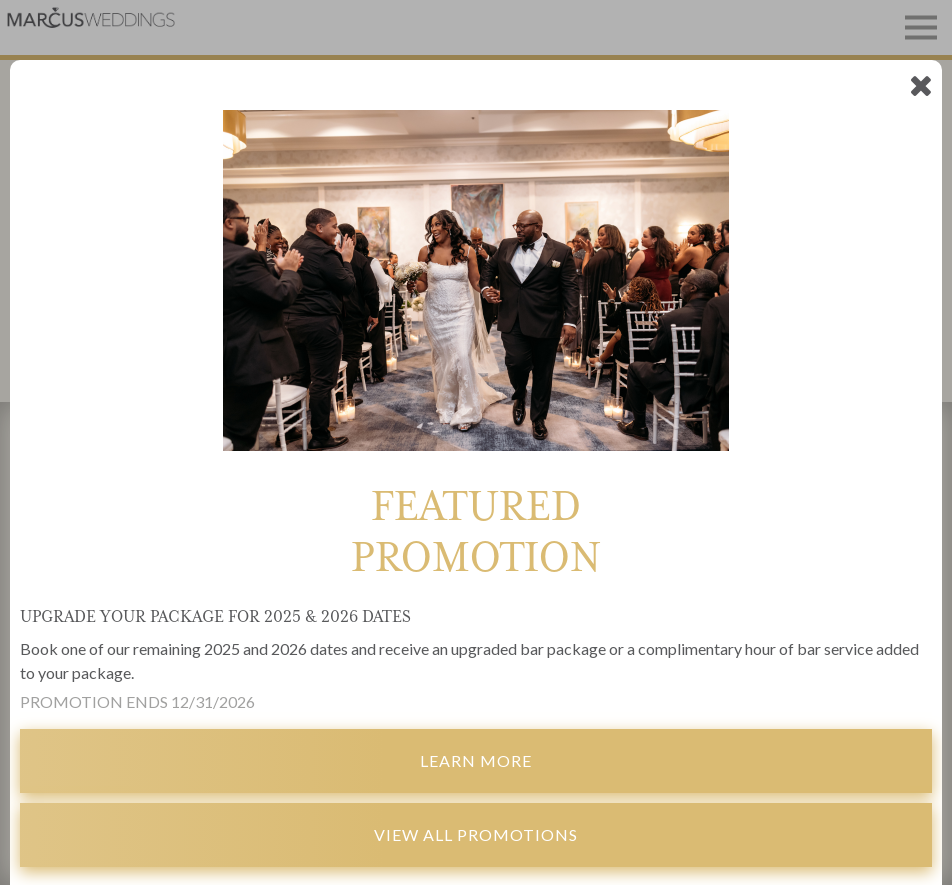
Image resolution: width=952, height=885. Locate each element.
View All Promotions (476, 834)
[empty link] (920, 84)
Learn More (476, 760)
